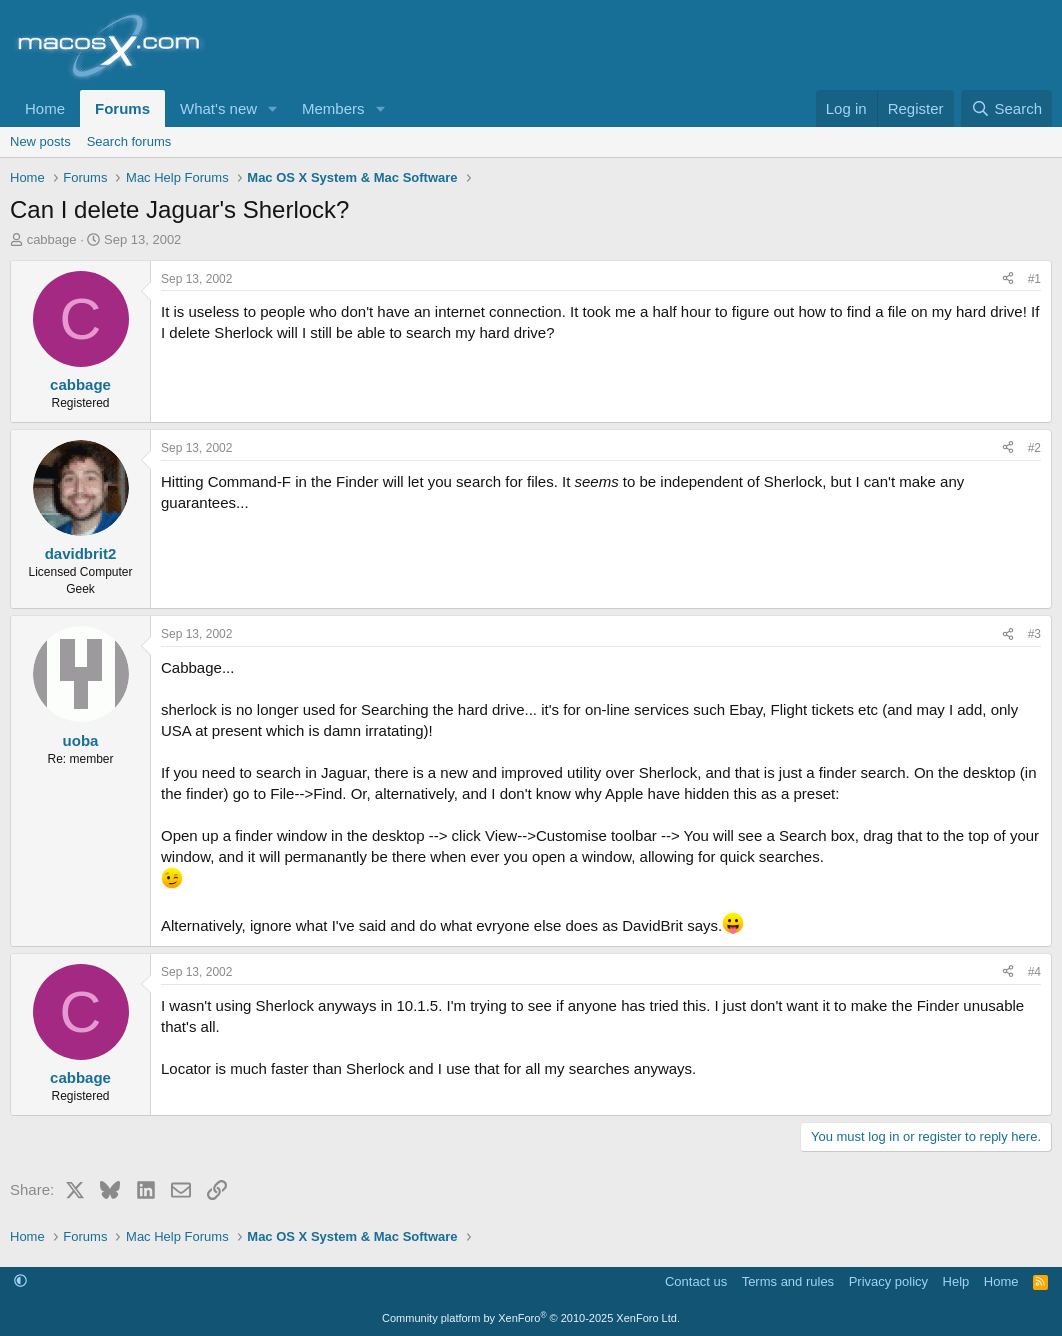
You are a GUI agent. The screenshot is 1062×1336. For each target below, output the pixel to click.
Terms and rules (788, 1281)
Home (45, 108)
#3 (1034, 634)
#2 (1034, 448)
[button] (273, 108)
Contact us (696, 1281)
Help (956, 1281)
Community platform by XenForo (531, 1318)
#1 (1034, 279)
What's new (218, 108)
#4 (1034, 972)
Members (333, 108)
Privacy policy (888, 1281)
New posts (40, 141)
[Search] (1006, 108)
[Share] (1008, 279)
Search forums (129, 141)
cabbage (52, 239)
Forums (122, 108)
